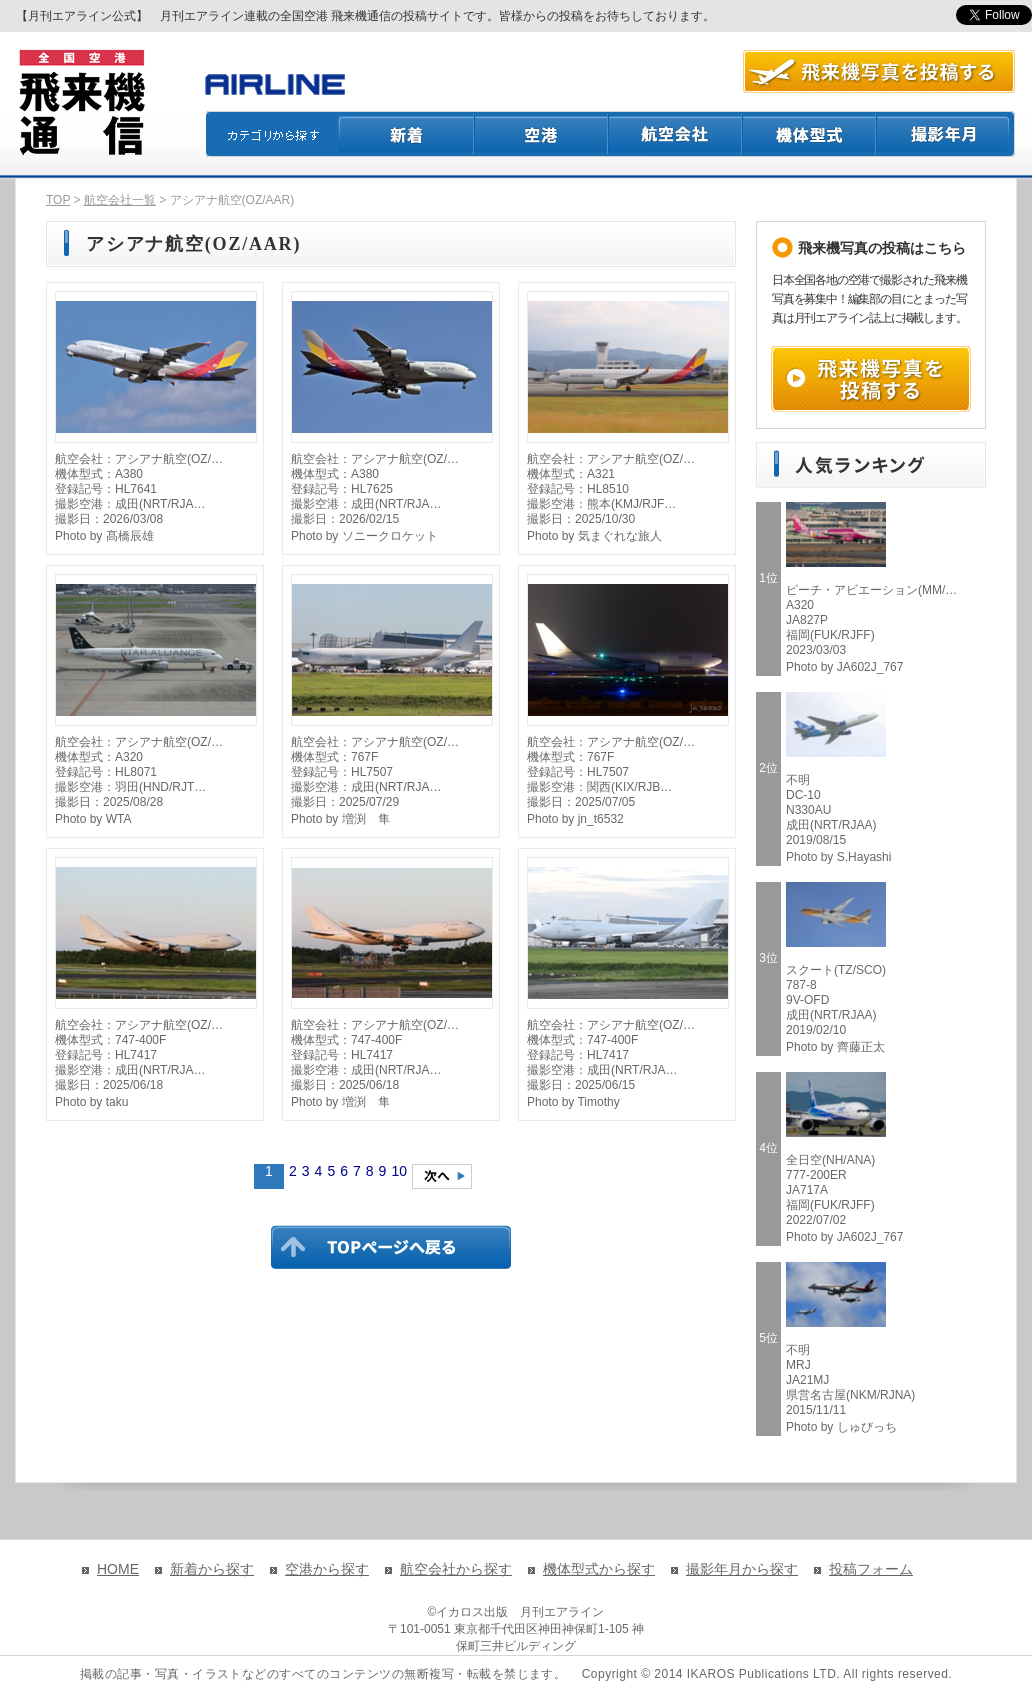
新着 (406, 134)
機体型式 (810, 134)
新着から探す (212, 1569)
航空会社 (676, 134)
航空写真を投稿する (879, 71)
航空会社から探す (456, 1569)
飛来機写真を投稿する (871, 379)
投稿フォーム (871, 1569)
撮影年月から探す (742, 1569)
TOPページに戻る (391, 1247)
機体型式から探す (599, 1569)
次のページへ (442, 1176)
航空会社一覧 (120, 200)
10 (399, 1171)
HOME (118, 1569)
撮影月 (946, 134)
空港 (542, 134)
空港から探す (327, 1569)
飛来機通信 (81, 103)
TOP (58, 200)
